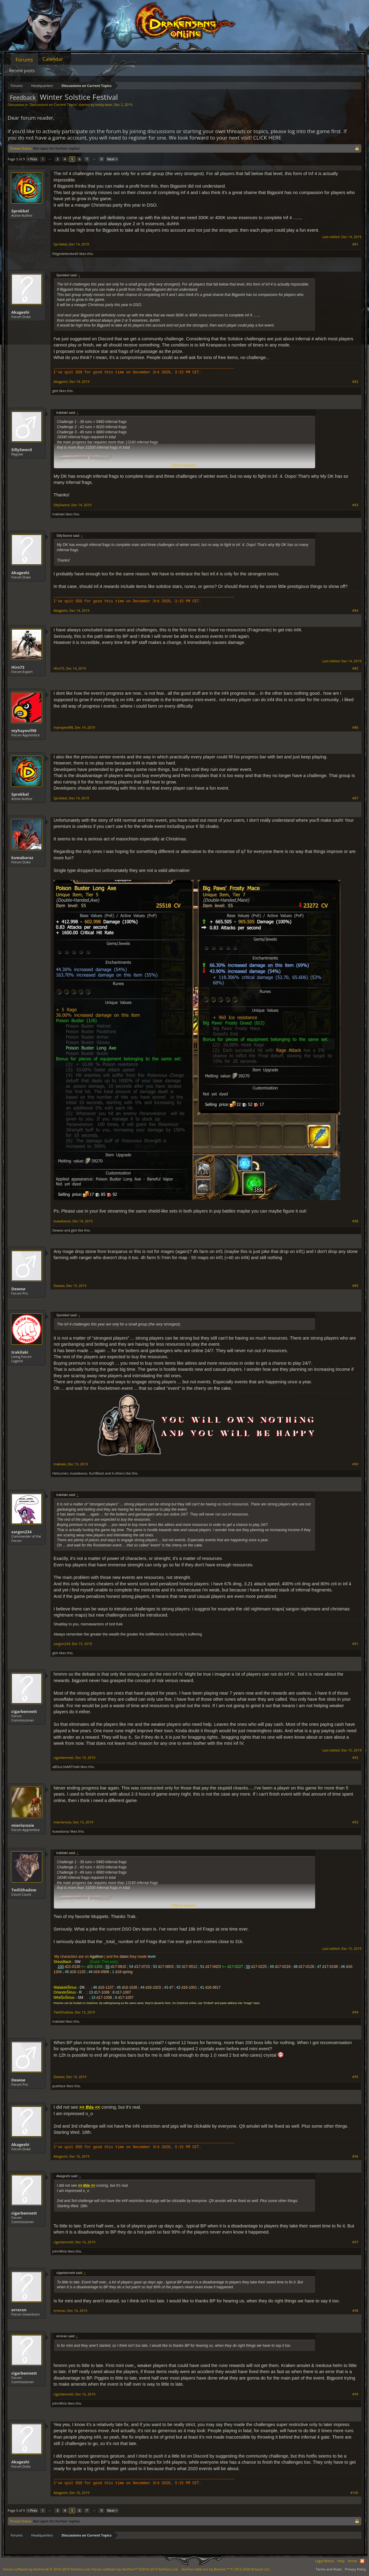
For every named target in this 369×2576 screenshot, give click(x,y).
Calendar (53, 59)
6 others (118, 1473)
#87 (355, 798)
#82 (355, 381)
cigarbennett (24, 1711)
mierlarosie (22, 1825)
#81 (355, 244)
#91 (355, 1644)
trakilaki (58, 514)
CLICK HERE (267, 137)
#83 (355, 505)
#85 (355, 668)
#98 (355, 2311)
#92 (355, 1757)
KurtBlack (96, 1473)
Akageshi (20, 312)
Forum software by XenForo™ (134, 2569)
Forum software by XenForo (47, 2569)
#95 (355, 2077)
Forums (24, 59)
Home (352, 2561)
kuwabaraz (22, 857)
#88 (355, 1221)
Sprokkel (20, 210)
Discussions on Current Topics (53, 104)
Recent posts (22, 70)
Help (341, 2561)
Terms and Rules (329, 2569)
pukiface (58, 2086)
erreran (18, 2309)
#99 (355, 2394)
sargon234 (21, 1531)
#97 (355, 2242)
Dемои (57, 1230)
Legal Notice (324, 2561)
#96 (355, 2156)
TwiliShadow (23, 1889)
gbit (55, 390)
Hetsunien (60, 1473)
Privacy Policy (355, 2569)
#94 (355, 2012)
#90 (355, 1464)
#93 (355, 1822)
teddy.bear (103, 104)
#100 (354, 2493)
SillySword (21, 449)
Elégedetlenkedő (65, 253)
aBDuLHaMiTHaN (66, 1766)
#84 (355, 610)
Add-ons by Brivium (226, 2569)
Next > (112, 159)
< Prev (32, 159)
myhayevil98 (23, 730)
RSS (362, 2561)
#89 (355, 1286)
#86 (355, 727)
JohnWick (59, 2251)
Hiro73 (17, 667)
